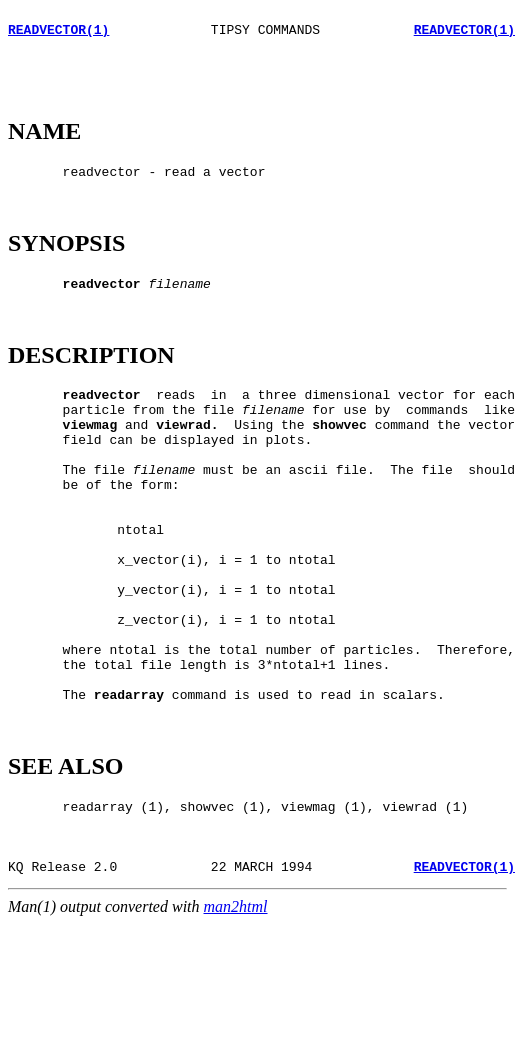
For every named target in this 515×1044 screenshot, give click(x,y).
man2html (236, 1026)
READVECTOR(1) (58, 35)
